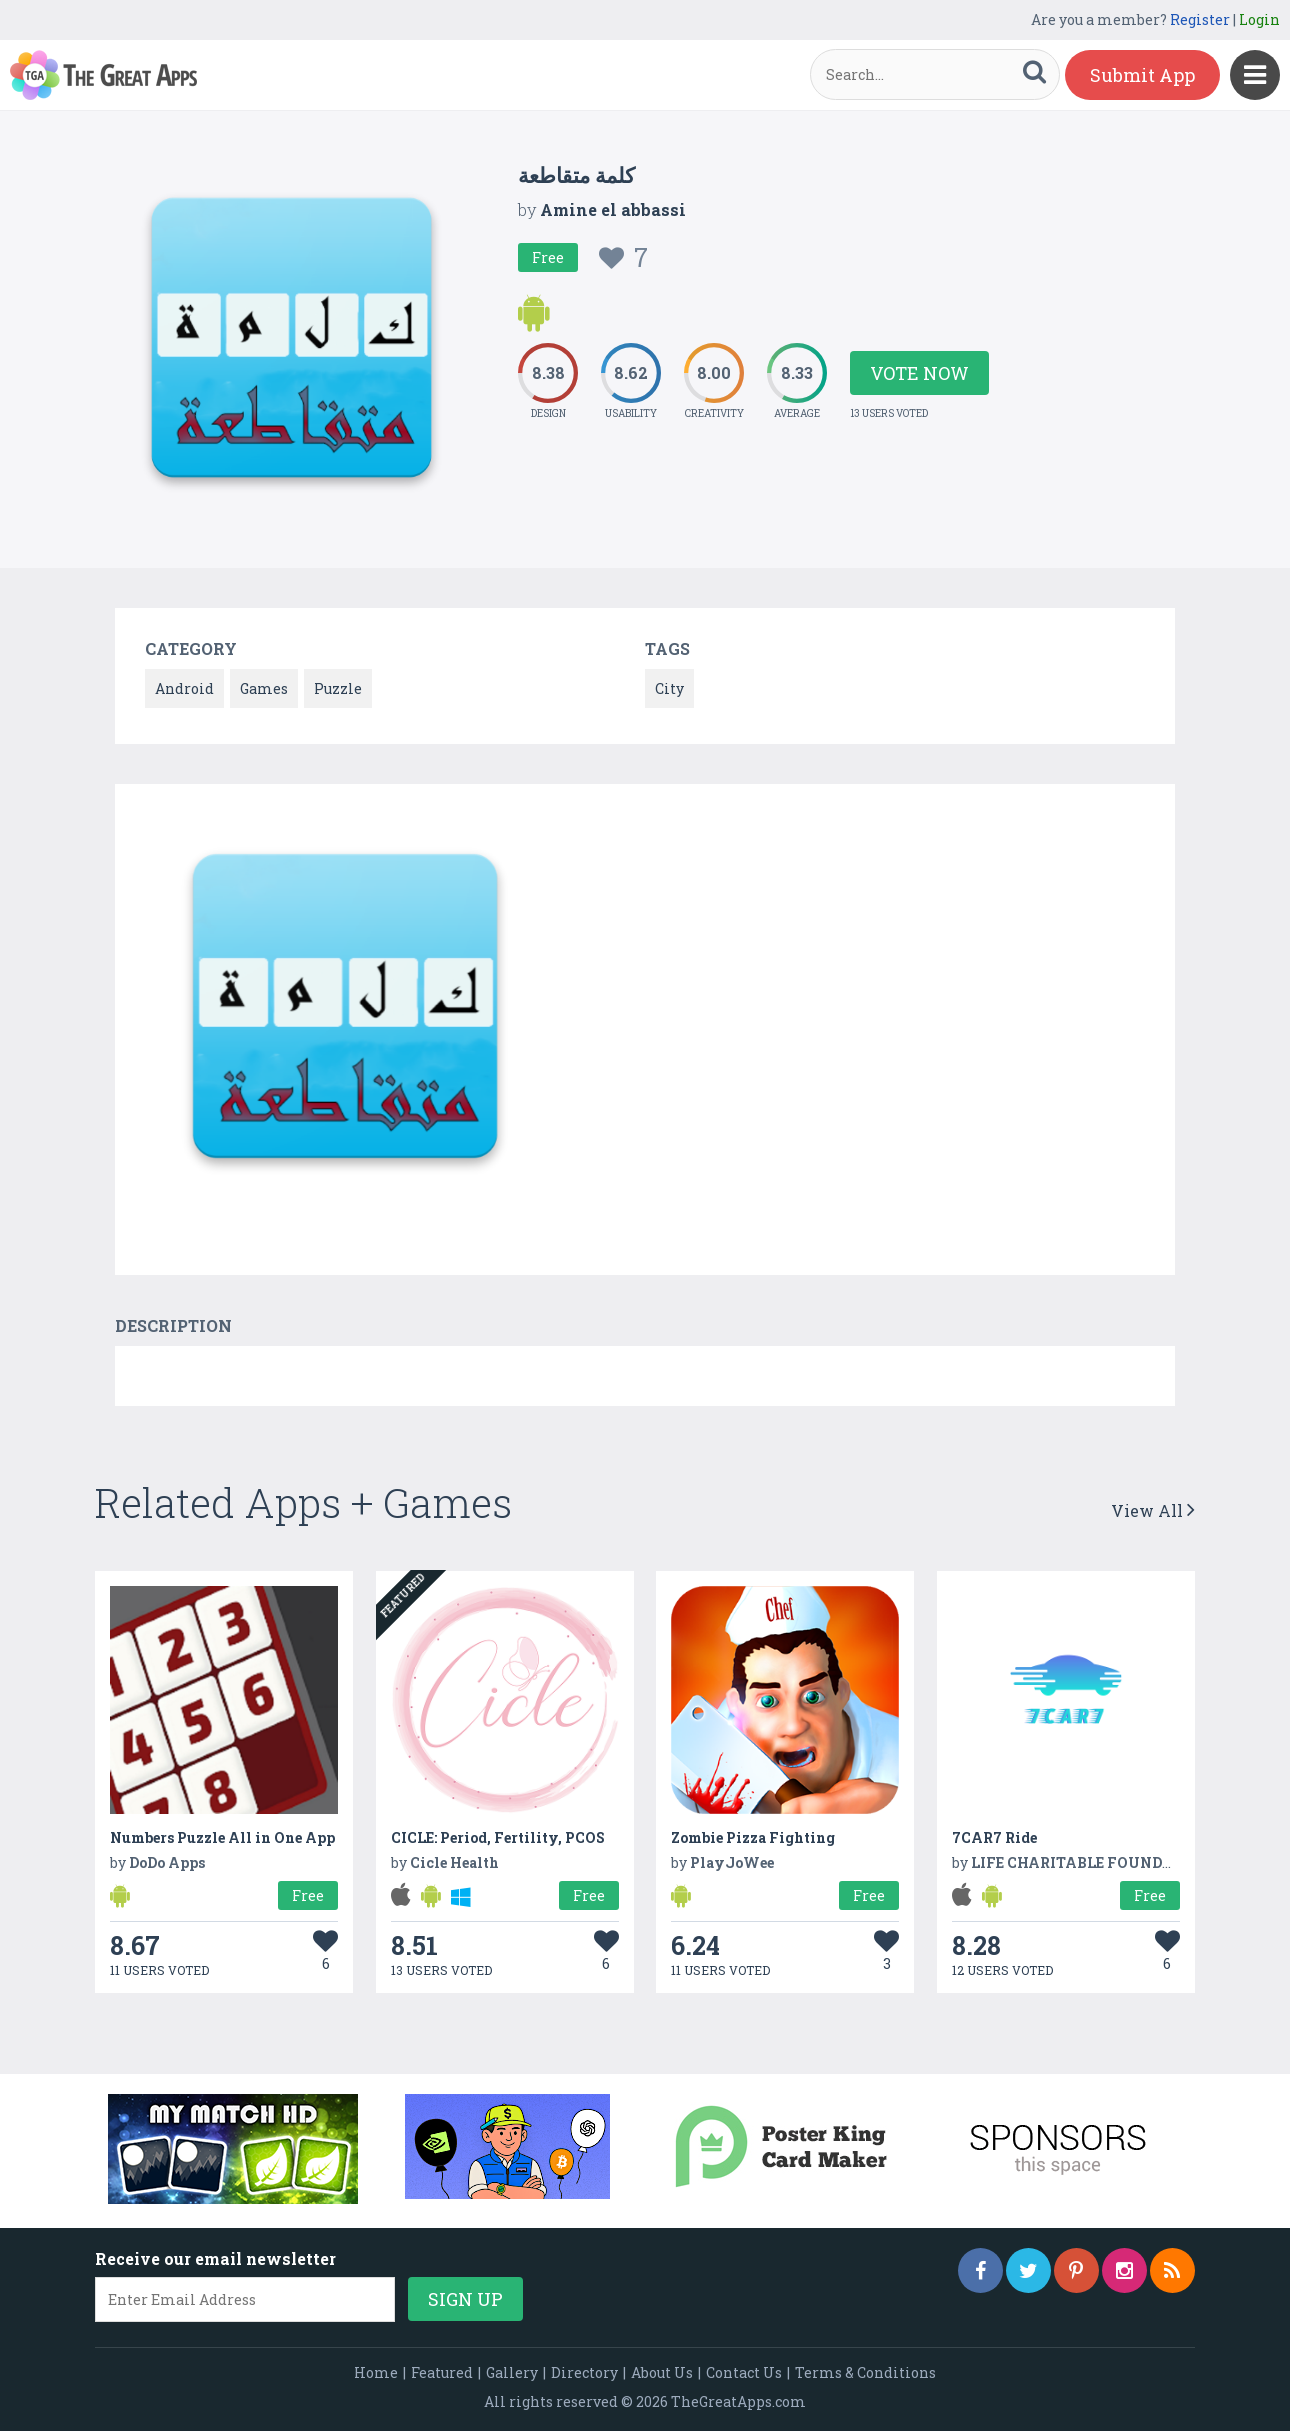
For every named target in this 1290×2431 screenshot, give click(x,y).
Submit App (1142, 75)
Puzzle (338, 688)
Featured (442, 2372)
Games (264, 688)
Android (184, 688)
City (669, 688)
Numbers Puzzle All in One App (222, 1837)
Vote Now (919, 373)
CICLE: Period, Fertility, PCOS (498, 1837)
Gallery (512, 2372)
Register (1200, 19)
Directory (584, 2372)
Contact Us (744, 2372)
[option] (345, 1009)
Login (1259, 19)
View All (1153, 1510)
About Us (662, 2372)
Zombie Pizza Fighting (753, 1837)
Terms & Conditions (865, 2372)
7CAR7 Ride (994, 1837)
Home (376, 2372)
